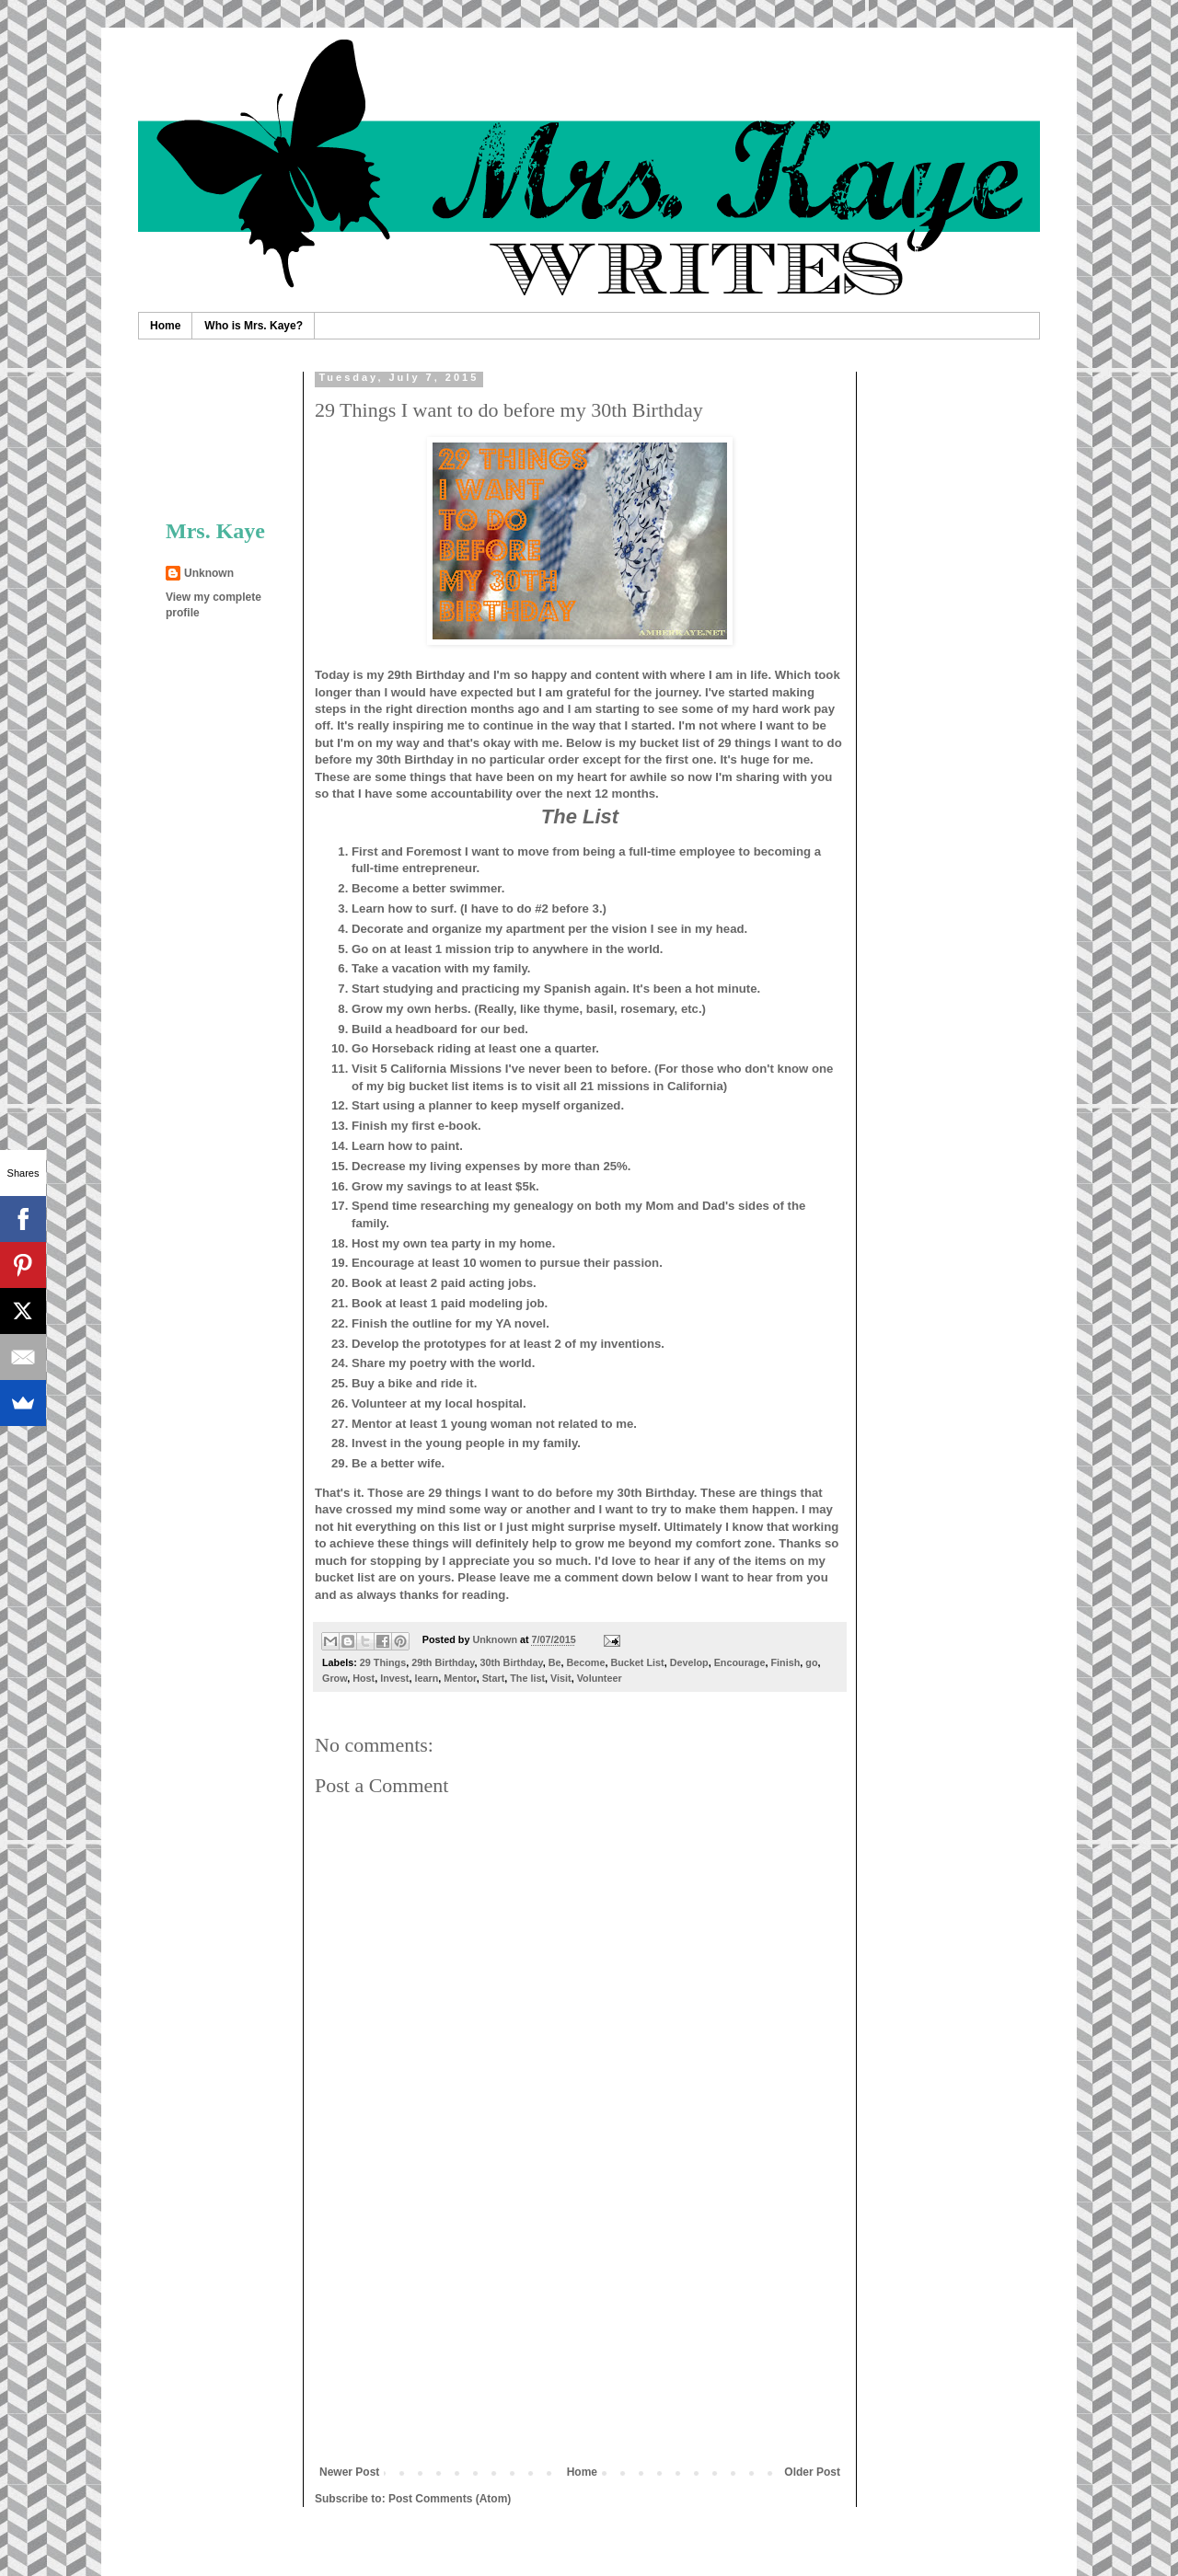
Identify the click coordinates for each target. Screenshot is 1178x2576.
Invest (394, 1678)
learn (426, 1678)
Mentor (460, 1678)
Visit (561, 1678)
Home (165, 325)
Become (585, 1662)
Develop (689, 1662)
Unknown (209, 573)
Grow (334, 1678)
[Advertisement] (580, 2328)
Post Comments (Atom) (449, 2498)
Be (555, 1662)
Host (363, 1678)
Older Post (812, 2472)
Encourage (740, 1662)
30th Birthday (510, 1662)
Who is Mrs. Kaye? (253, 325)
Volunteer (599, 1678)
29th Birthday (442, 1662)
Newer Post (349, 2472)
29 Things (383, 1662)
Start (493, 1678)
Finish (785, 1662)
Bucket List (637, 1662)
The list (527, 1678)
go (811, 1662)
